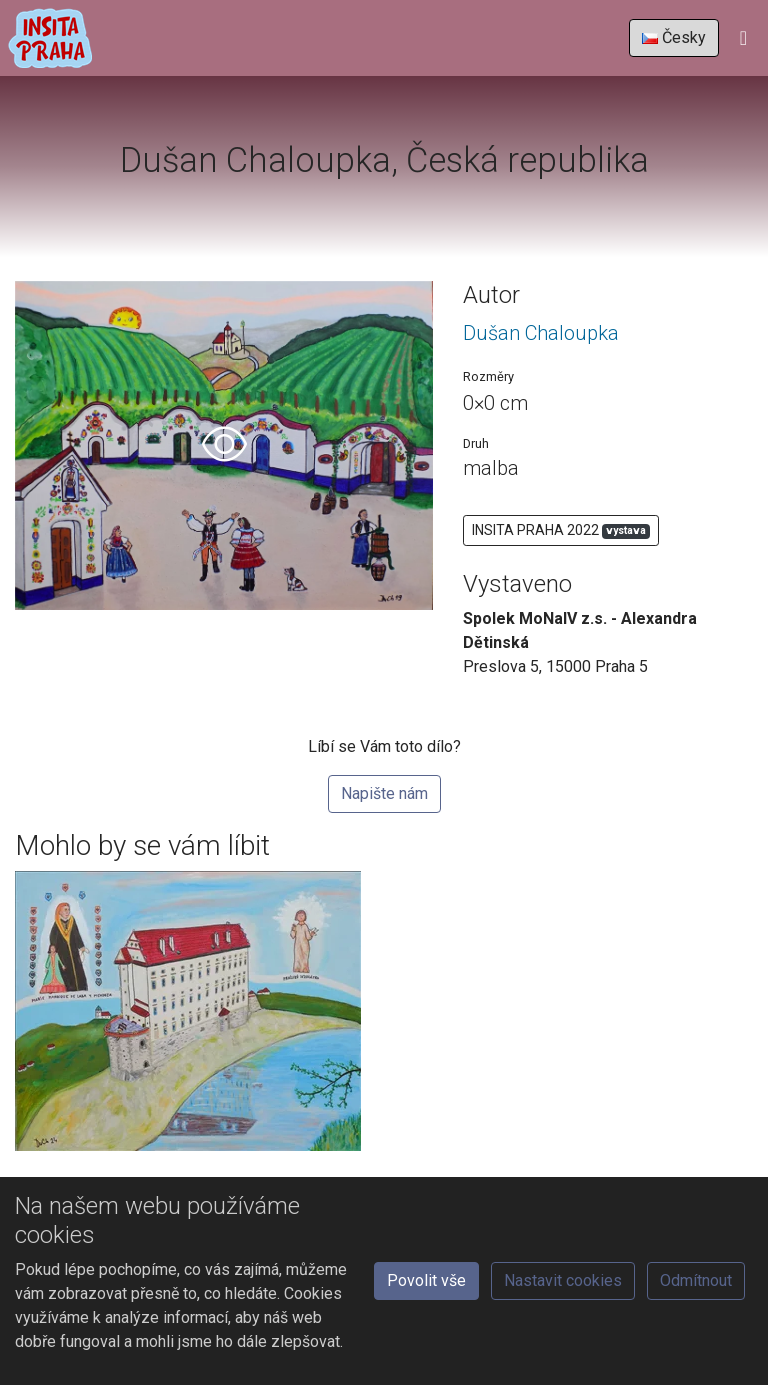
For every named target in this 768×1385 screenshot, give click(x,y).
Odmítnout (696, 1280)
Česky (674, 37)
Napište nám (384, 793)
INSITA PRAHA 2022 (561, 530)
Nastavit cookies (563, 1280)
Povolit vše (426, 1280)
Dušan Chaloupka (541, 333)
